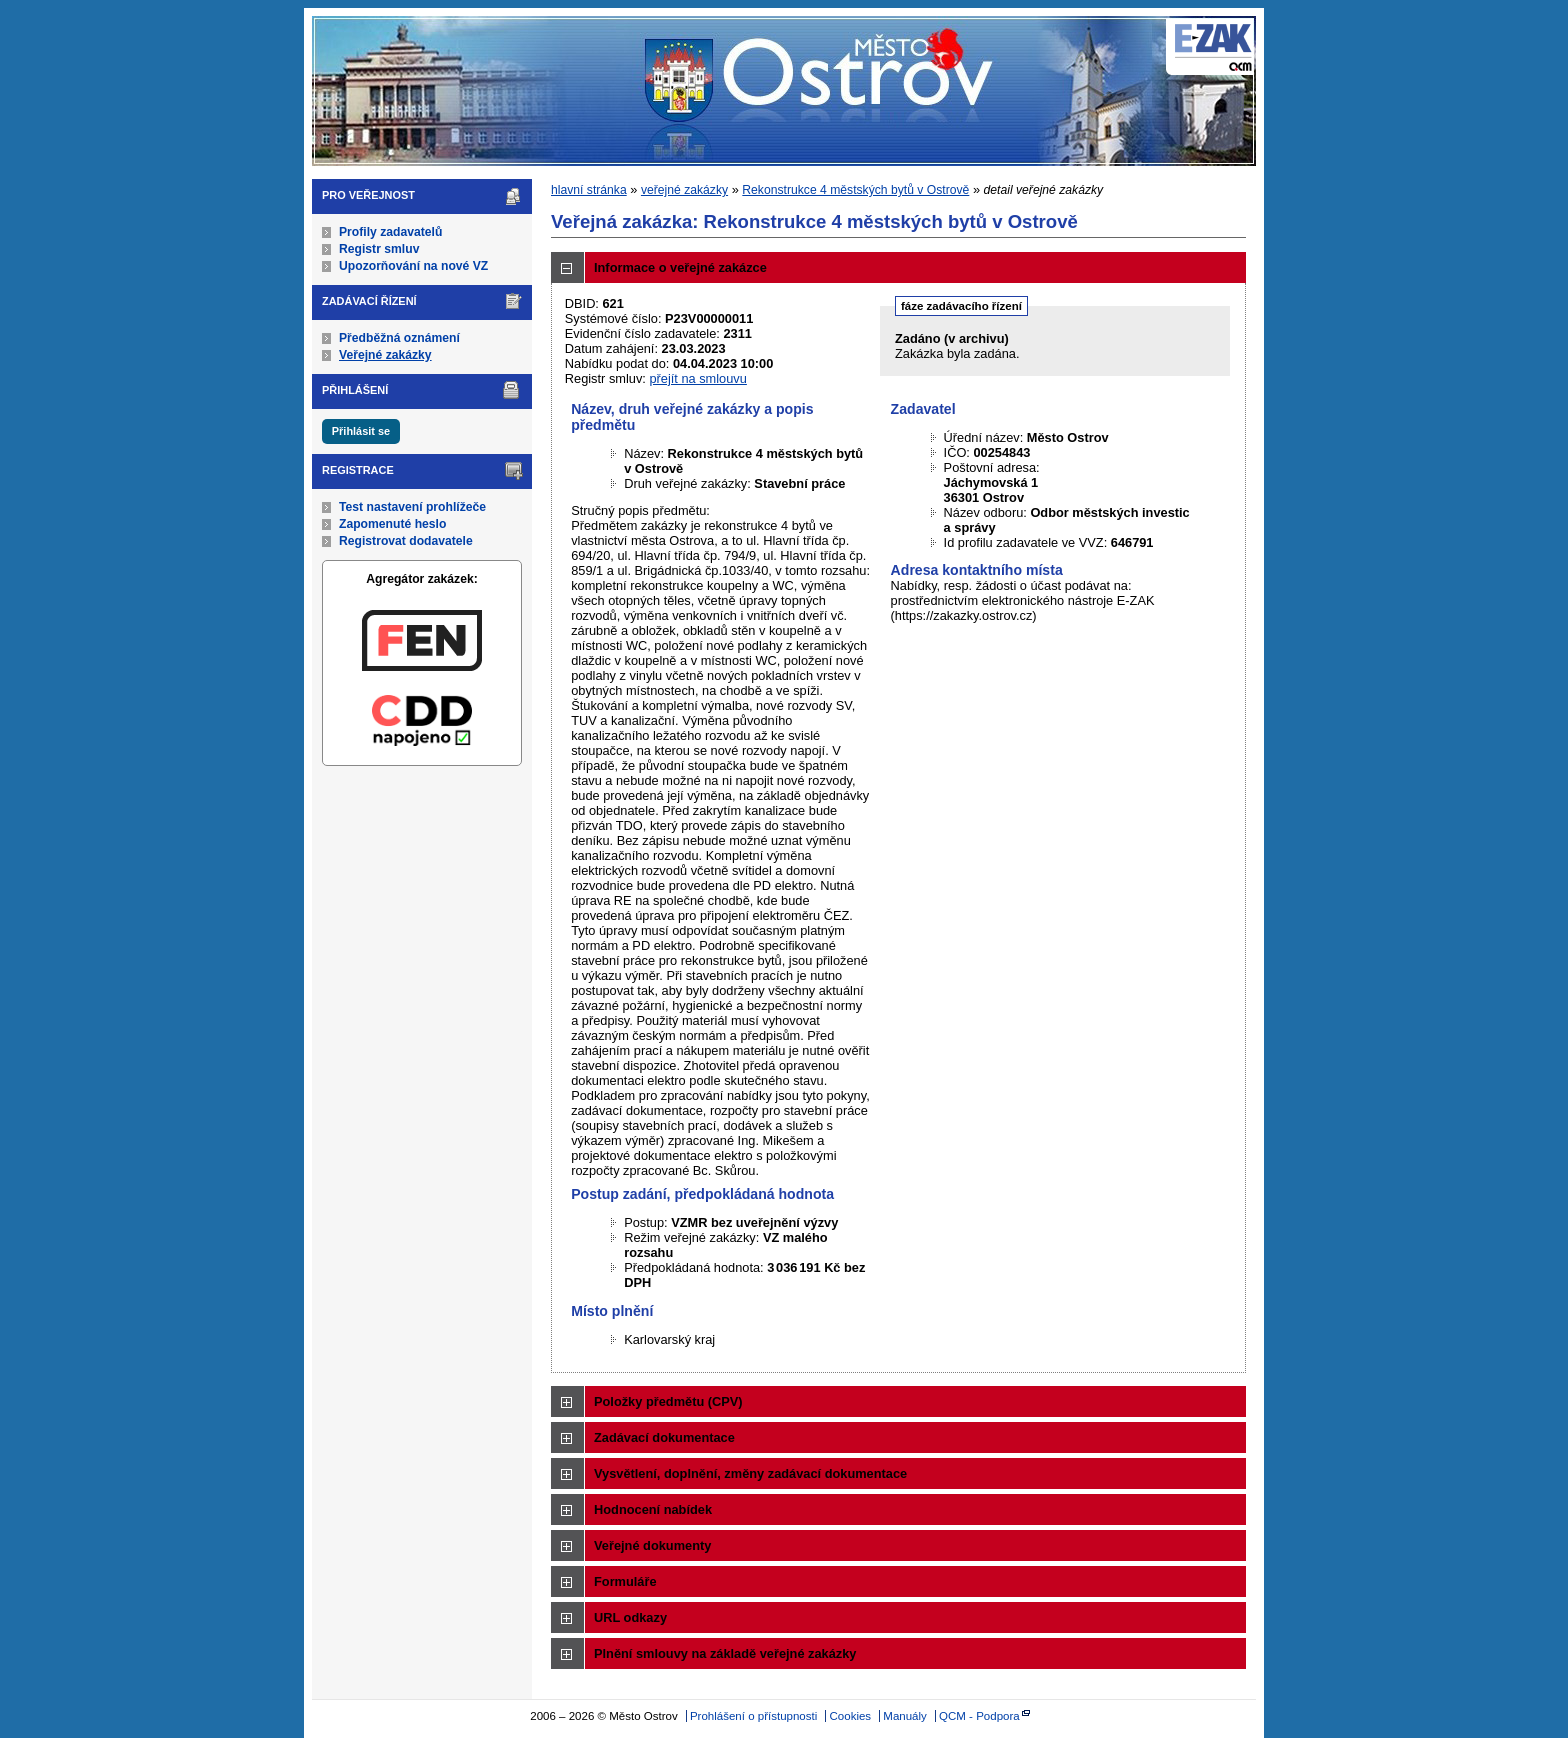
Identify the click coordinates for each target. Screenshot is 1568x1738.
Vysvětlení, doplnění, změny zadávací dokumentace (750, 1473)
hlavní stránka (589, 190)
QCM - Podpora (979, 1716)
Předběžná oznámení (399, 338)
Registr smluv (379, 249)
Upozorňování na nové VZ (413, 266)
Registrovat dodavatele (406, 541)
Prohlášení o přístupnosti (753, 1716)
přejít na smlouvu (697, 378)
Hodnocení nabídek (653, 1509)
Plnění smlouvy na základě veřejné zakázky (725, 1653)
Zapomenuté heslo (392, 524)
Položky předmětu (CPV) (668, 1401)
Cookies (851, 1716)
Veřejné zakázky (385, 355)
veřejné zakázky (684, 190)
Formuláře (625, 1581)
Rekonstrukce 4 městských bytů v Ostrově (855, 190)
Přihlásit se (361, 431)
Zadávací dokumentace (664, 1437)
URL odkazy (630, 1617)
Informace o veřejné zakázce (680, 267)
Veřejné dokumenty (652, 1545)
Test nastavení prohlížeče (412, 507)
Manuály (905, 1716)
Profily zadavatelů (390, 232)
